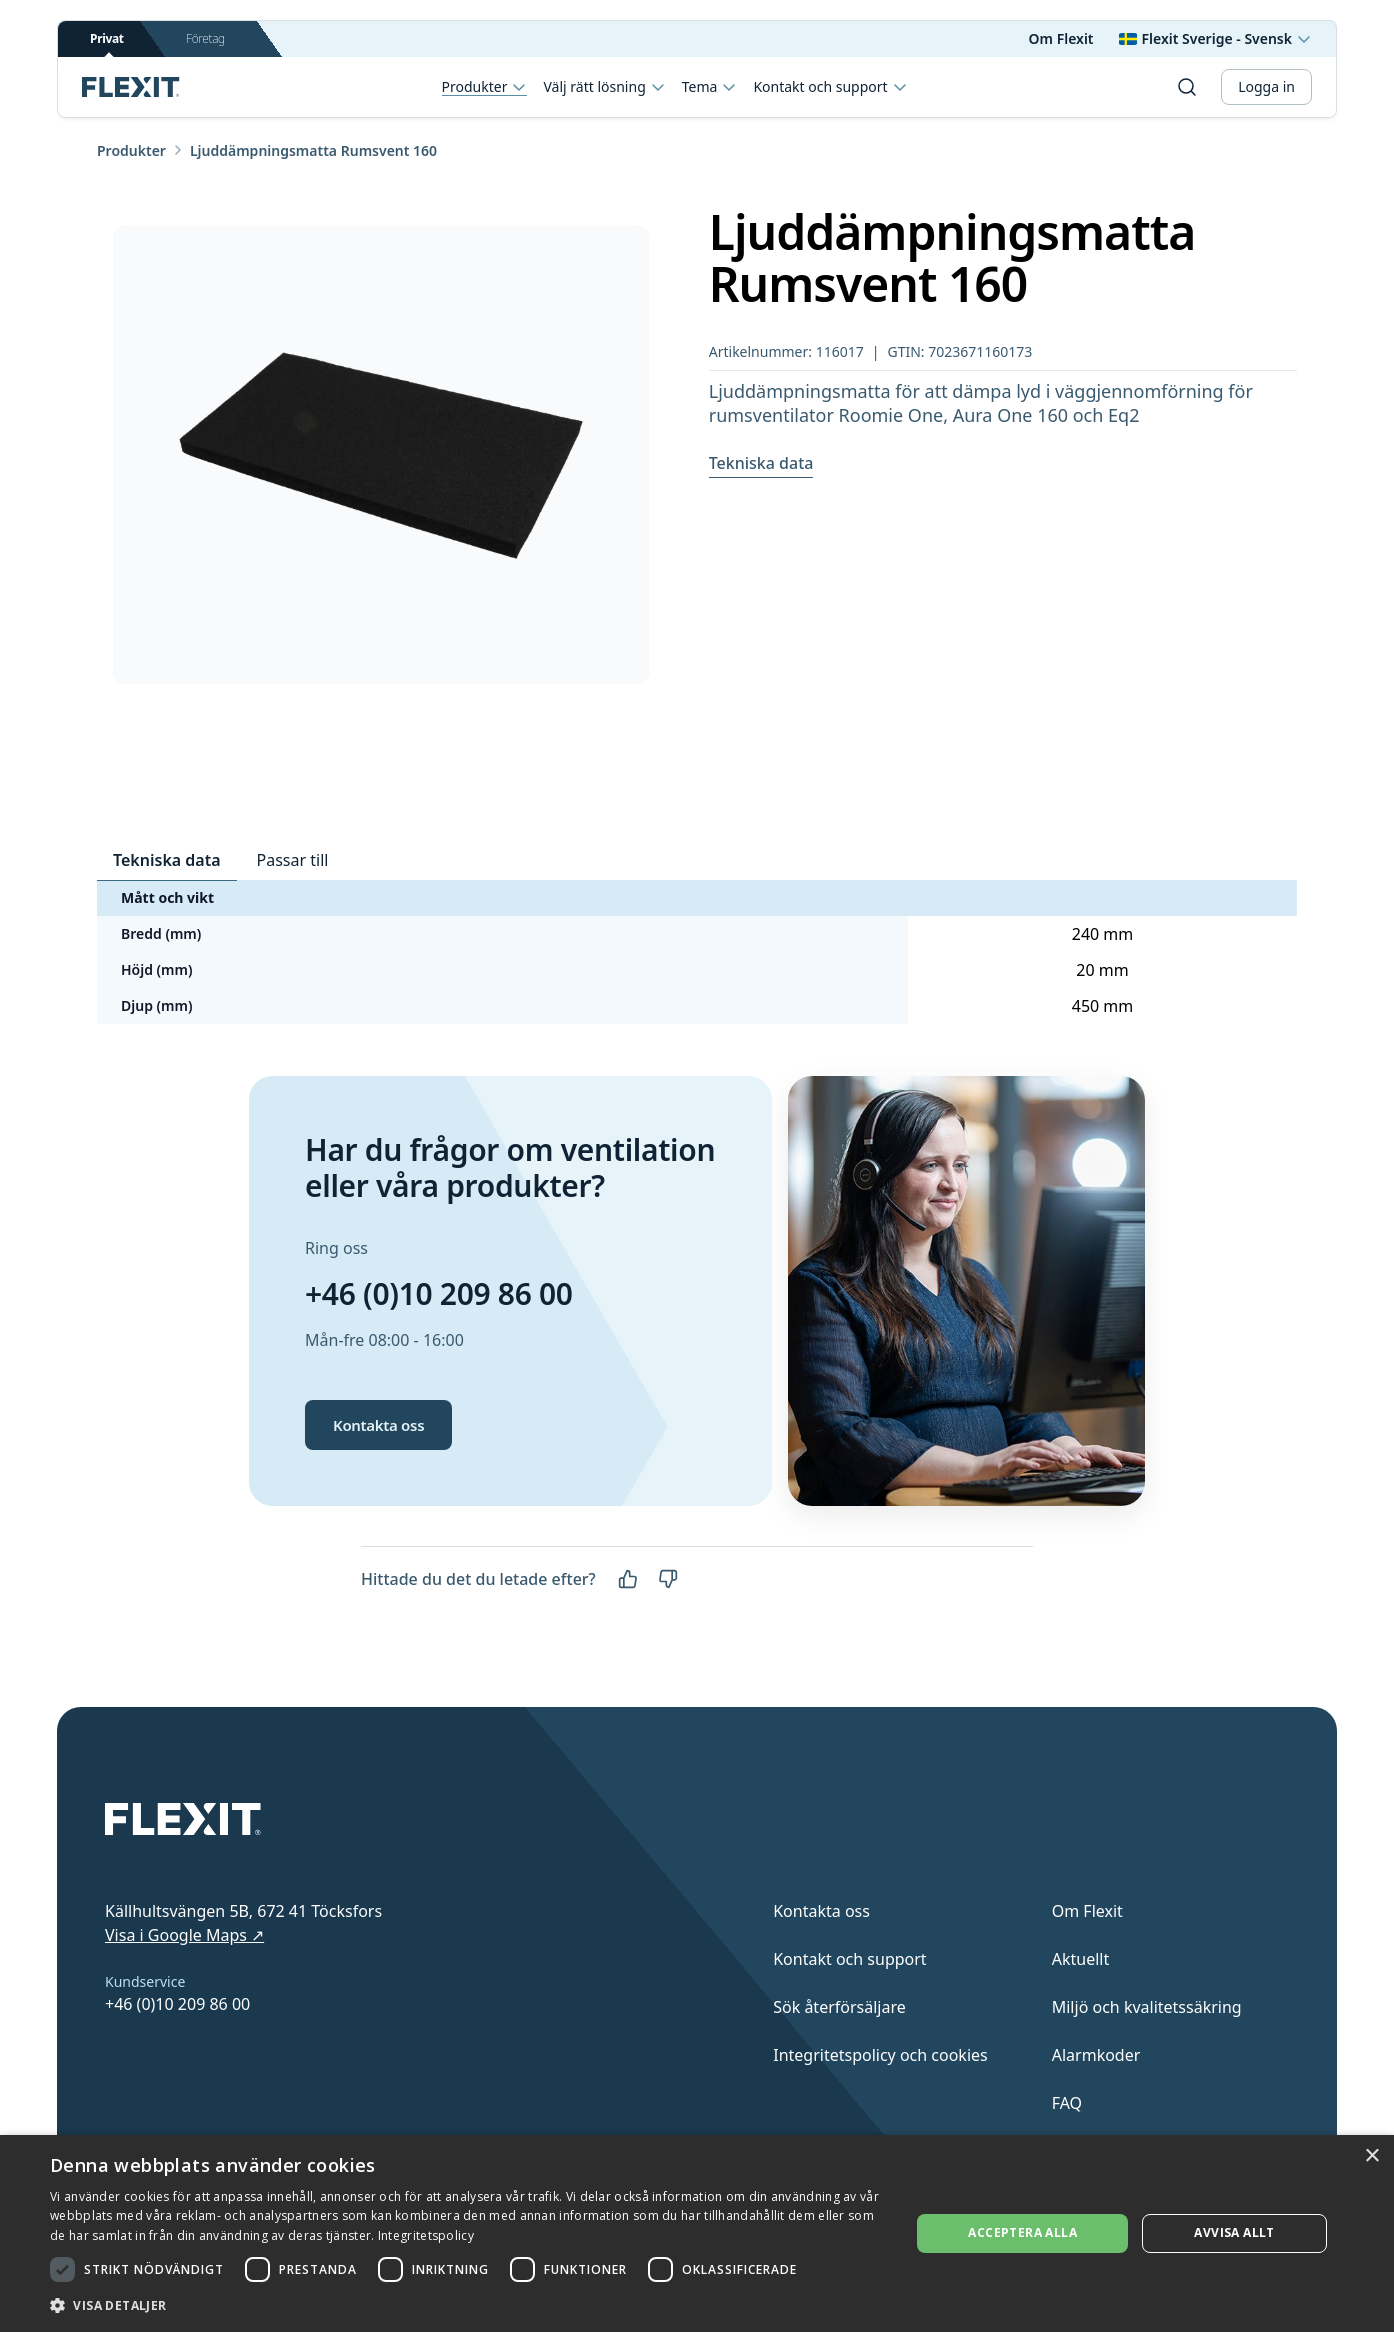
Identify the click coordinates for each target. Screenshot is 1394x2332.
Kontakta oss (378, 1425)
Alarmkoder (1096, 2055)
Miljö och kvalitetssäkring (1147, 2007)
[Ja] (628, 1579)
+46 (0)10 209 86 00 (439, 1293)
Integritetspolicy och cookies (880, 2055)
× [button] (1371, 2156)
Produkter (485, 87)
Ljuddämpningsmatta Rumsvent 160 (313, 150)
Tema (710, 87)
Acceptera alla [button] (1022, 2232)
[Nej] (668, 1579)
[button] (467, 2305)
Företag (205, 38)
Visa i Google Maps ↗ (184, 1935)
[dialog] (697, 2233)
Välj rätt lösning (604, 87)
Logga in (1266, 86)
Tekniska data (761, 463)
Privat (107, 43)
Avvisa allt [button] (1234, 2232)
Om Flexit (1061, 38)
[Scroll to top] (131, 87)
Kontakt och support (830, 87)
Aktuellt (1081, 1959)
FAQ (1067, 2103)
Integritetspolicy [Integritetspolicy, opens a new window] (426, 2235)
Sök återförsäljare (839, 2007)
